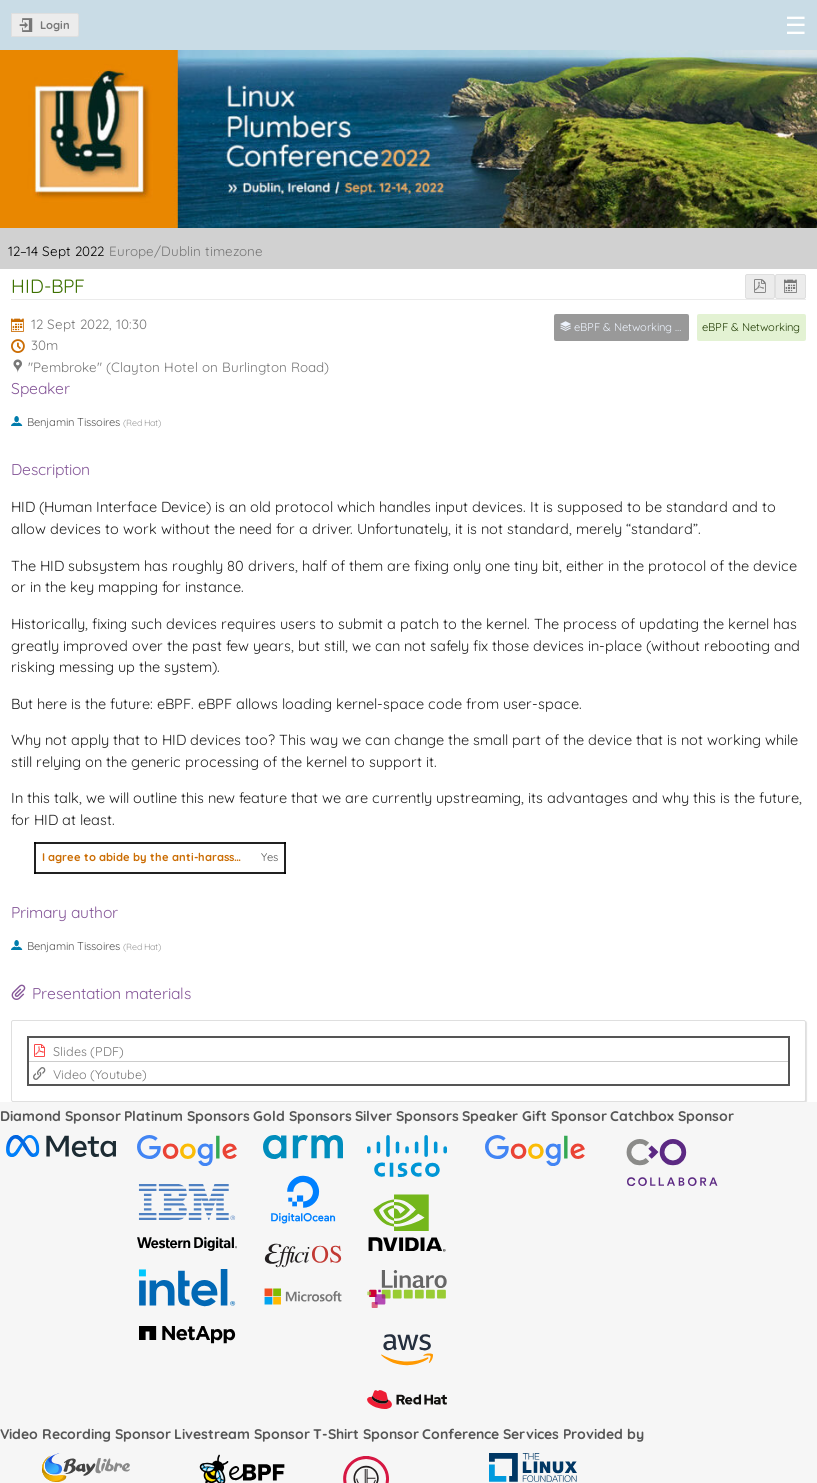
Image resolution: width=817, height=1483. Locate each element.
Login (55, 25)
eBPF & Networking (751, 327)
